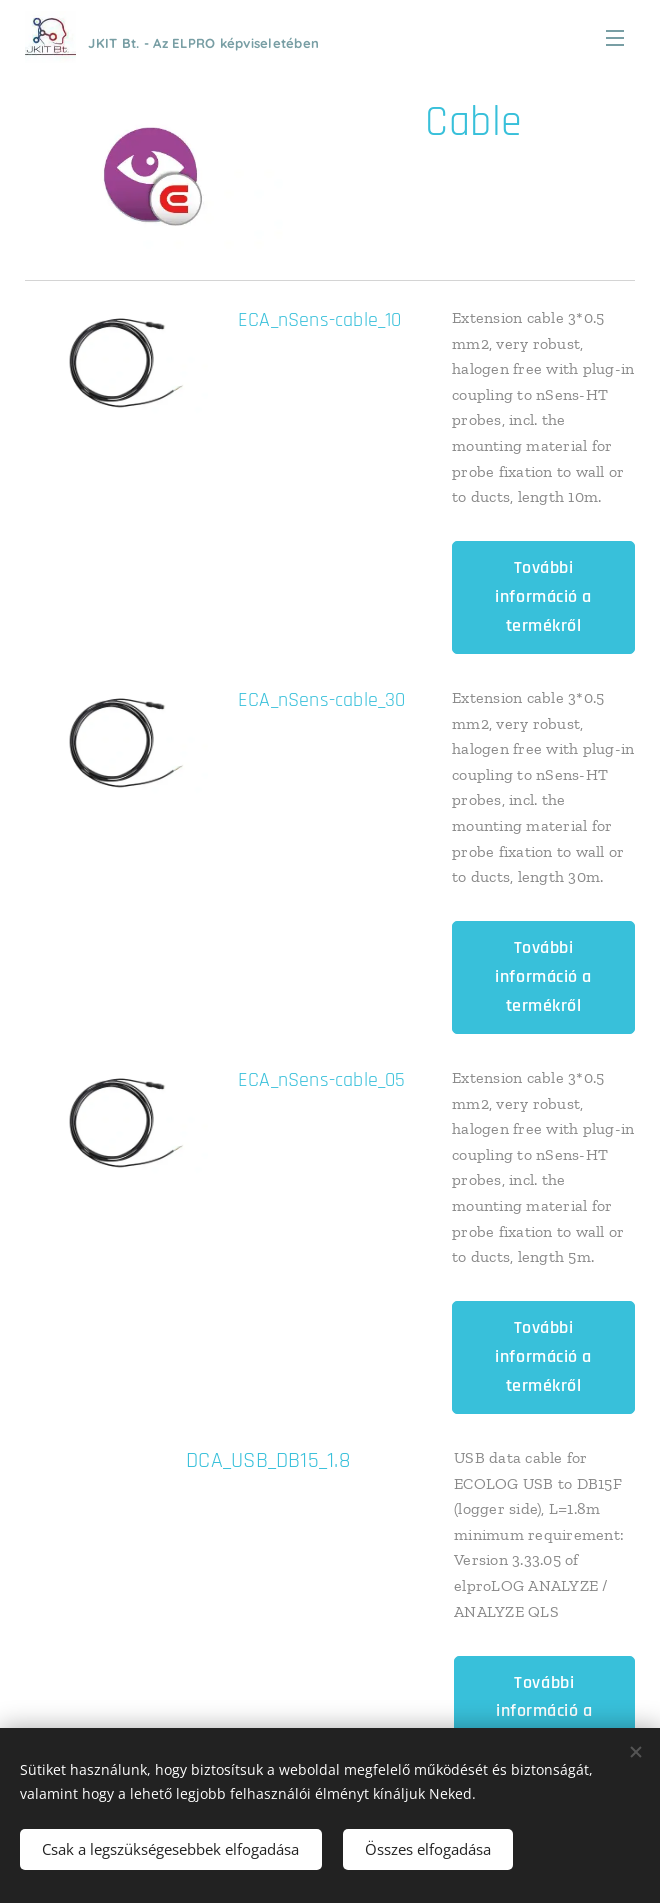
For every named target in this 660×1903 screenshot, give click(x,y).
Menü (615, 38)
